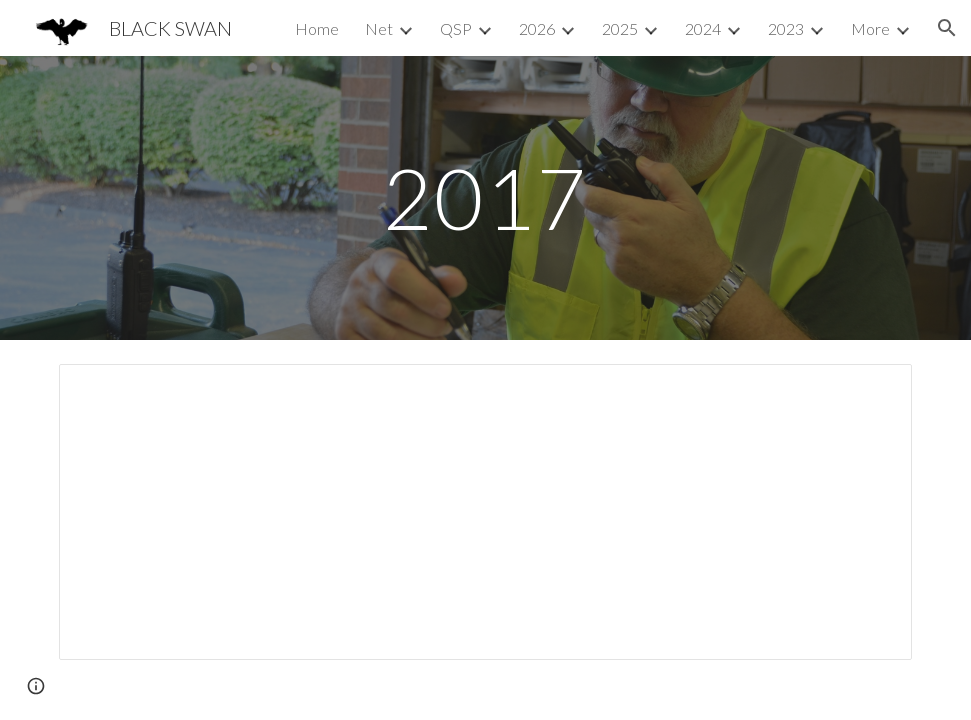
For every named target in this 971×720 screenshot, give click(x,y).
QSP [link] (456, 28)
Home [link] (317, 28)
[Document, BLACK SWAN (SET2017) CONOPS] (485, 512)
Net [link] (379, 28)
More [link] (870, 28)
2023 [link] (786, 28)
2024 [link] (703, 28)
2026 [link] (537, 28)
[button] (947, 28)
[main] (485, 197)
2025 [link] (620, 28)
